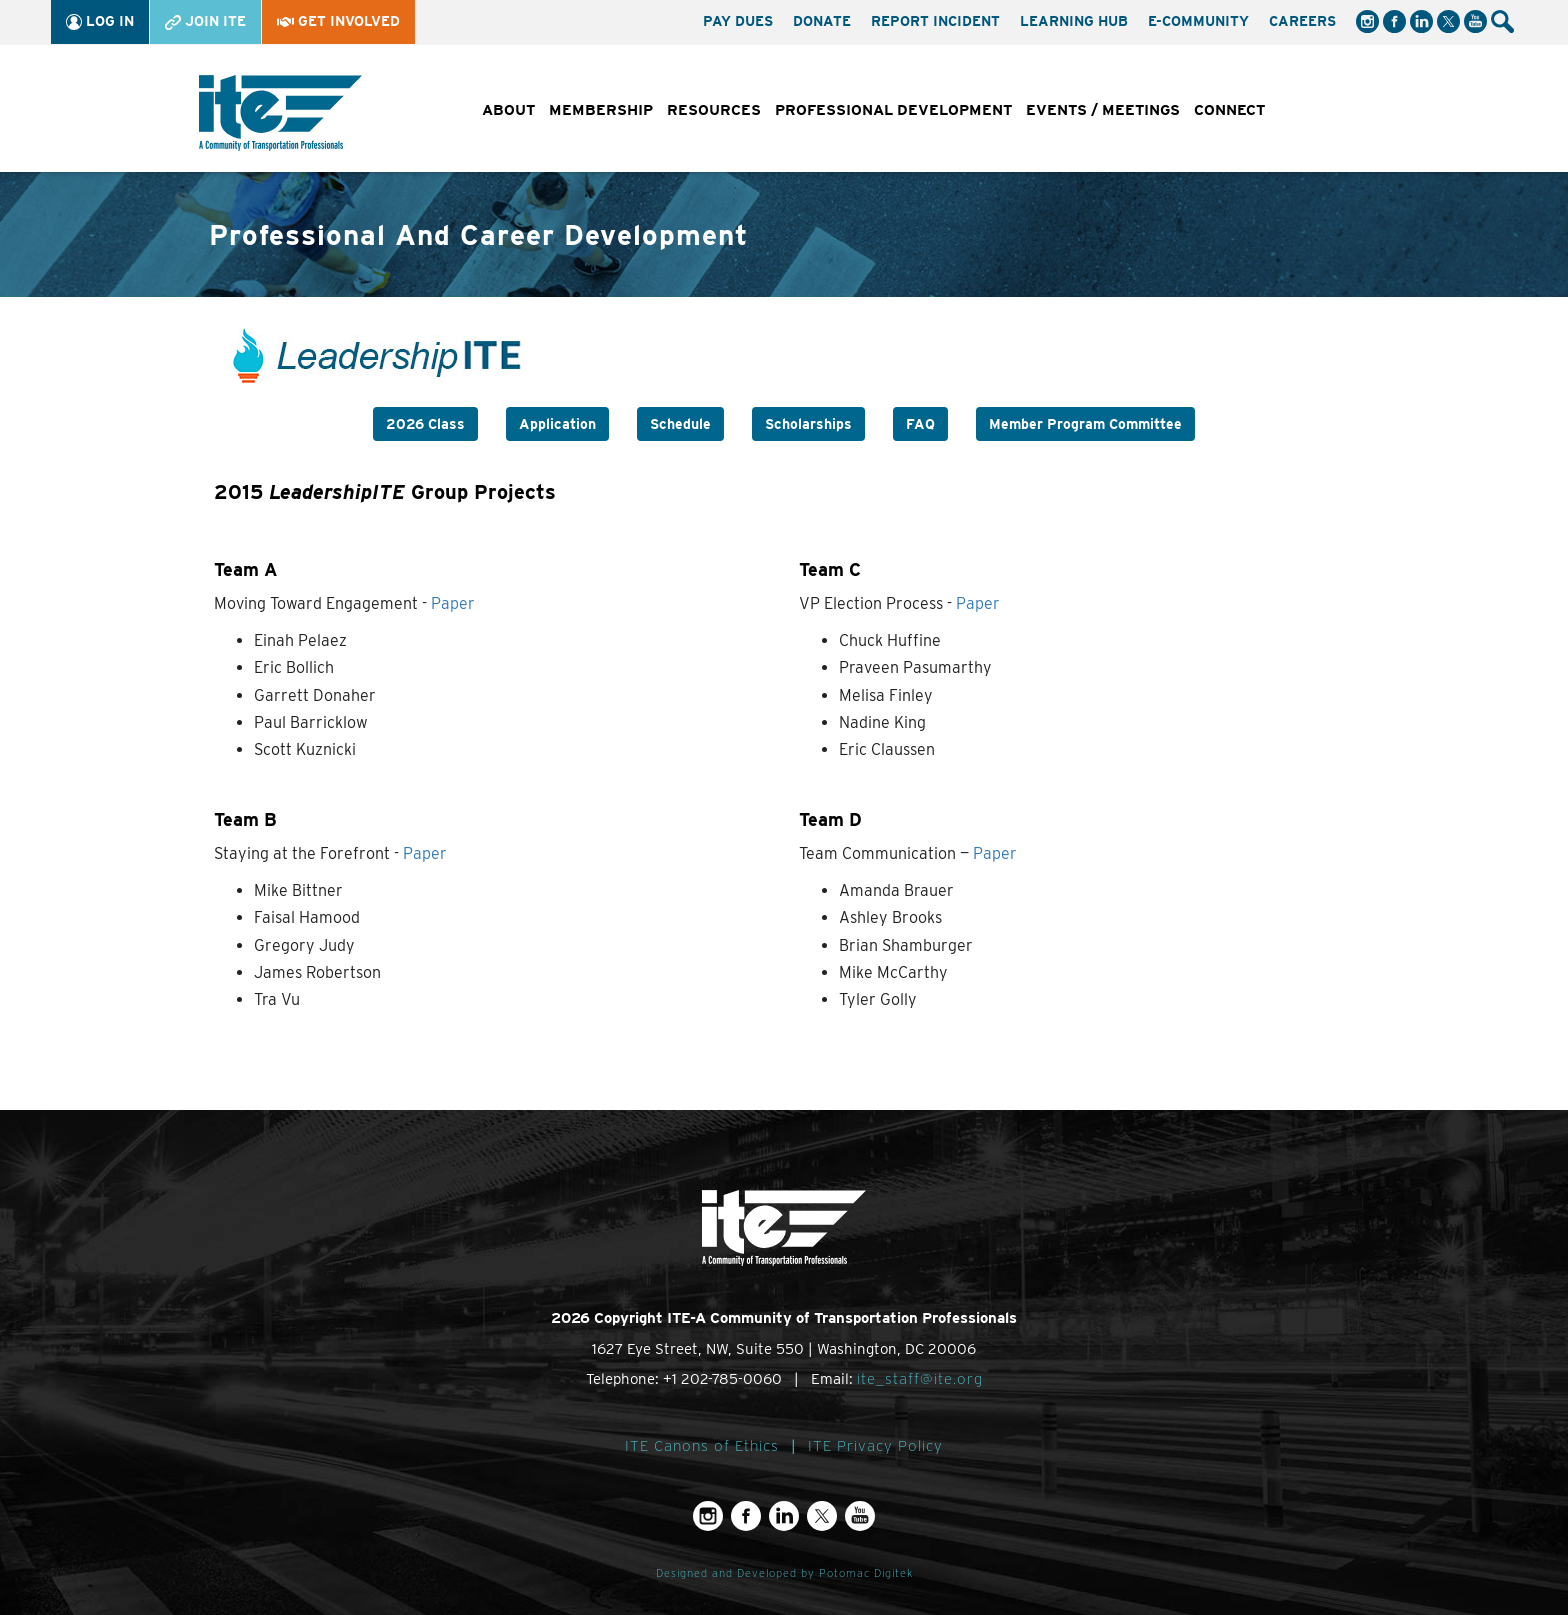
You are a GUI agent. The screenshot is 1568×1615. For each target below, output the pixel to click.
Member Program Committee (1085, 424)
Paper (453, 603)
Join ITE (205, 21)
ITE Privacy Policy (875, 1446)
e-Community (1198, 21)
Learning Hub (1074, 21)
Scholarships (808, 424)
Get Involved (338, 21)
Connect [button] (1229, 110)
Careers (1302, 21)
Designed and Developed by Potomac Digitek (784, 1573)
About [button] (508, 110)
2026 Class (425, 424)
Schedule (680, 424)
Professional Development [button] (893, 110)
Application (557, 424)
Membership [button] (601, 110)
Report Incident (935, 21)
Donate (822, 21)
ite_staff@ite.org (920, 1379)
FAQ (920, 424)
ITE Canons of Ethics (702, 1446)
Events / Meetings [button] (1103, 110)
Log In (100, 21)
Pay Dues (738, 21)
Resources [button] (714, 110)
